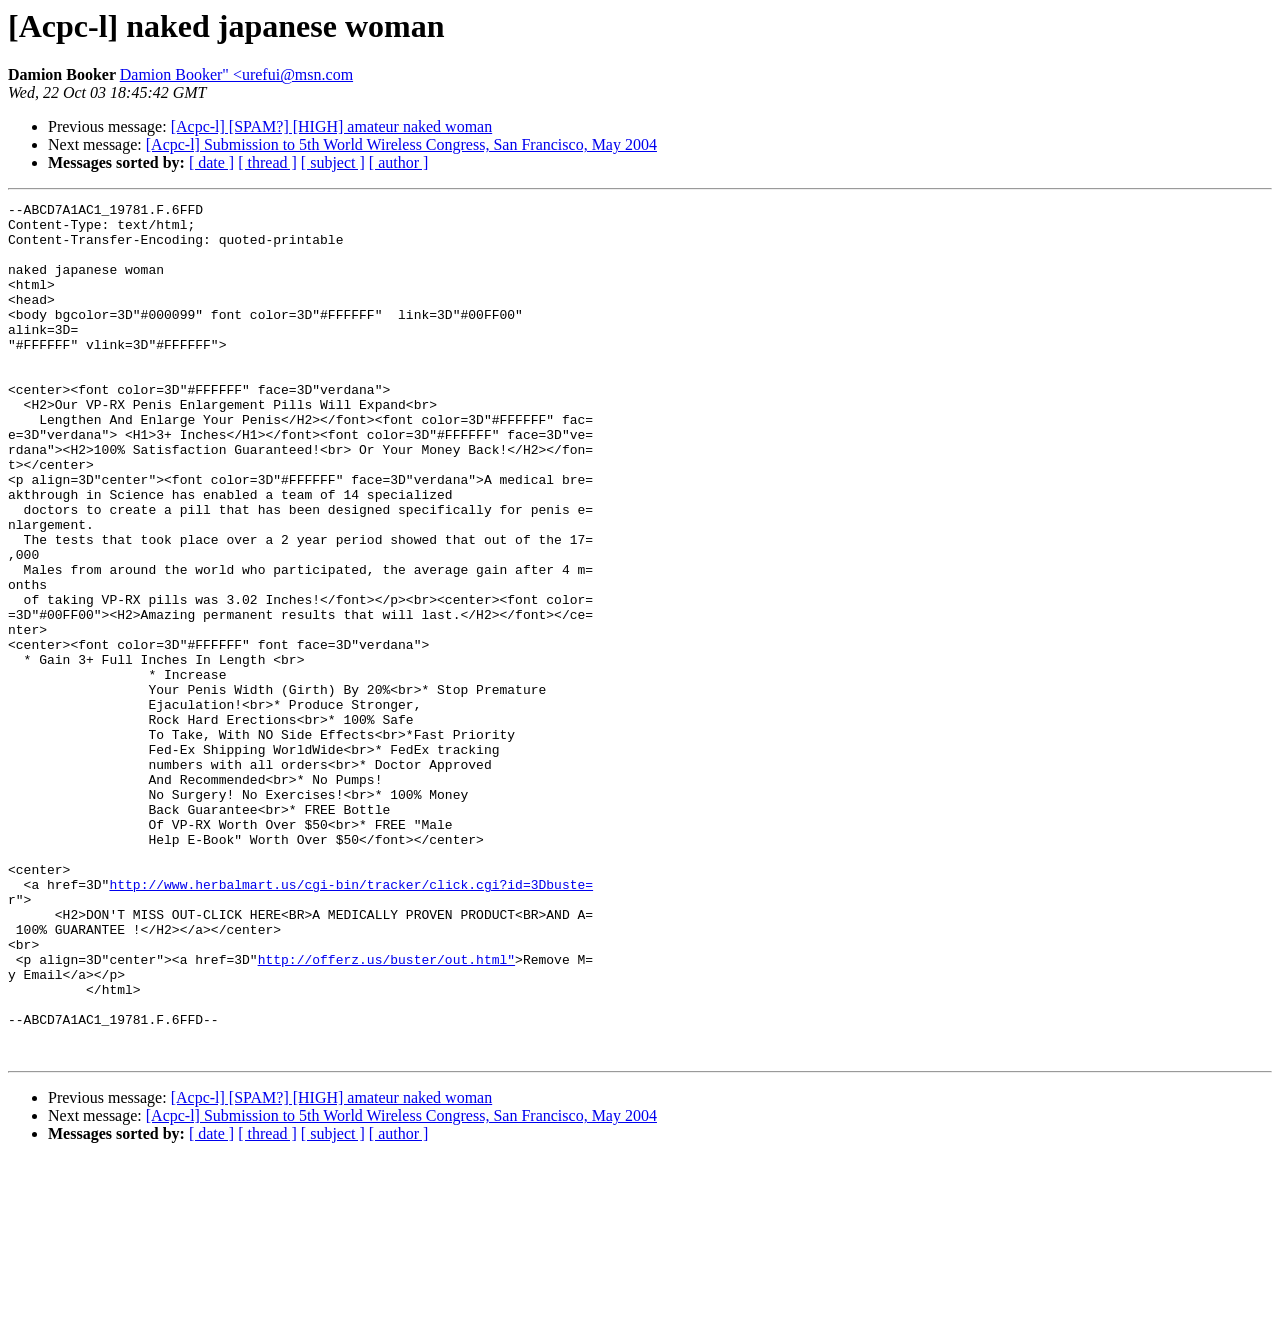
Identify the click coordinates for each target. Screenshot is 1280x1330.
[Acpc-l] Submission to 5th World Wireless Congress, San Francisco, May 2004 (401, 144)
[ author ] (399, 162)
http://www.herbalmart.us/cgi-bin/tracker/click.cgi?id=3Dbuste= (351, 1022)
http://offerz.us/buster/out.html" (386, 1112)
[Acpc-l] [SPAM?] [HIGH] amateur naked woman (332, 126)
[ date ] (211, 162)
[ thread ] (267, 162)
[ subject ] (333, 162)
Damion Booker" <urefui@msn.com (236, 74)
